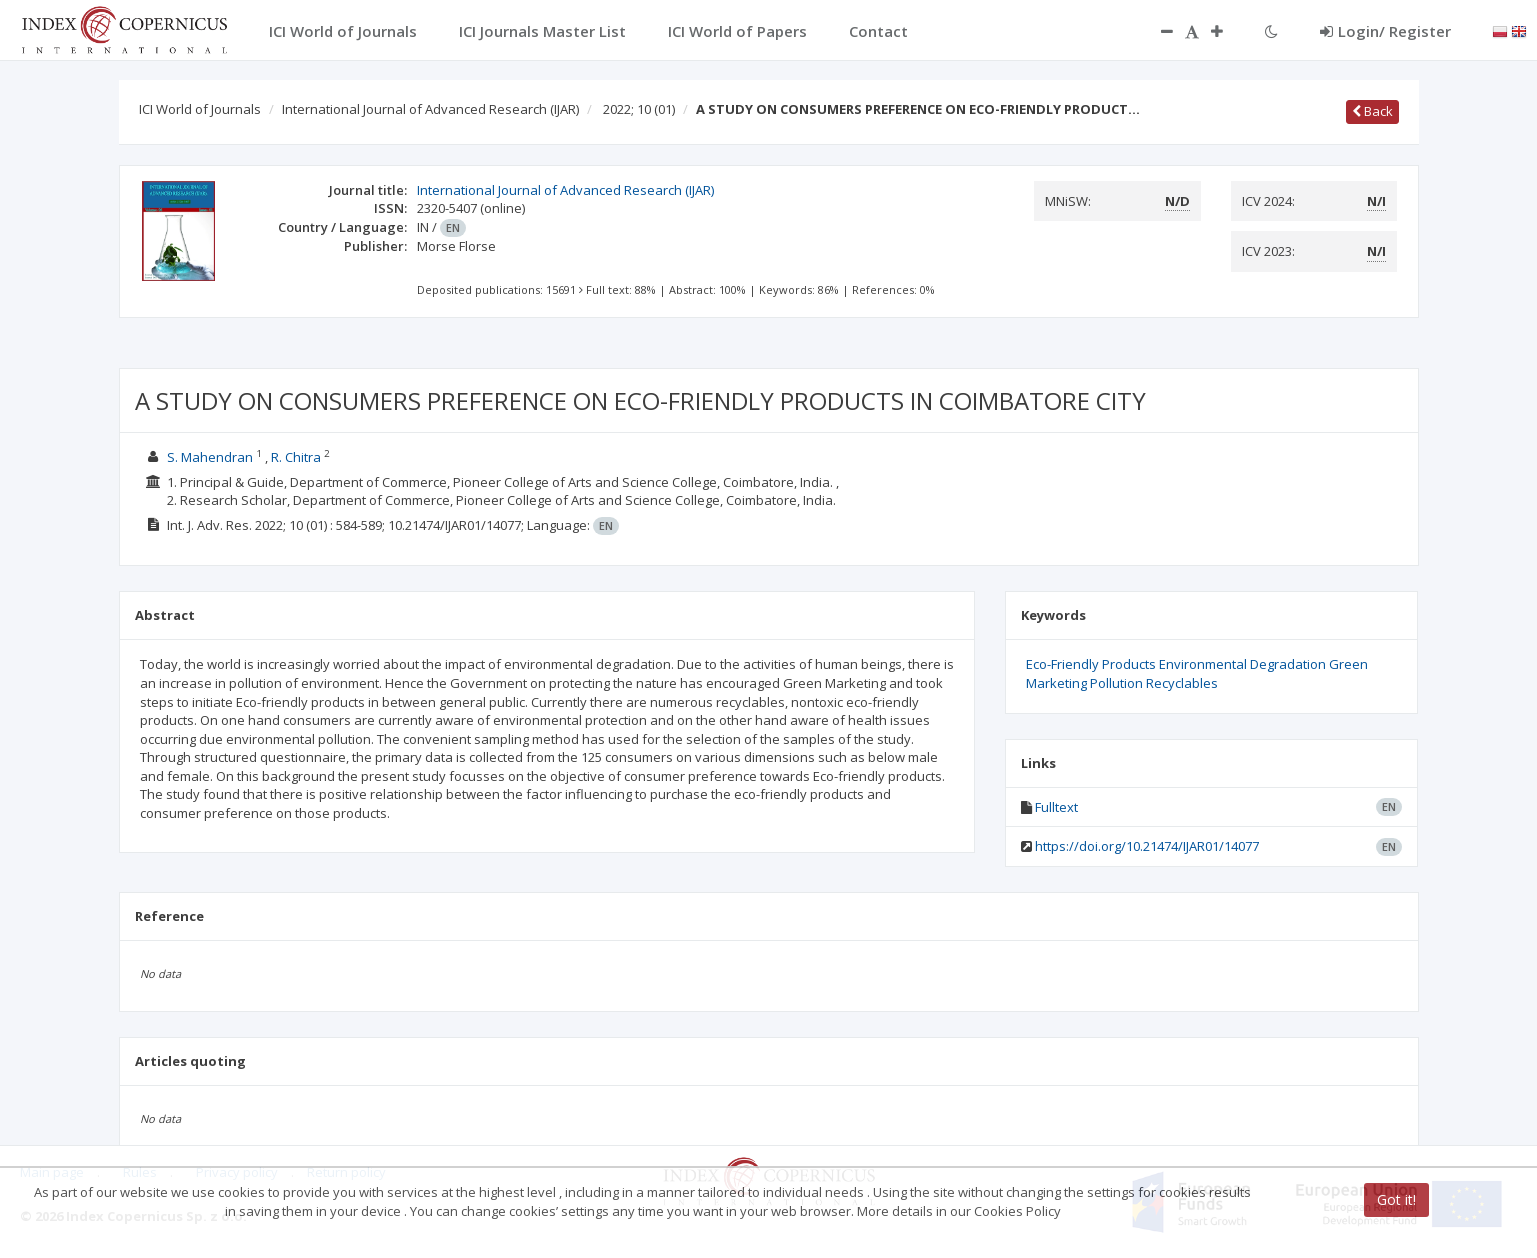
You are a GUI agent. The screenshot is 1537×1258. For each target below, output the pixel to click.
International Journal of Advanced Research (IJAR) (430, 109)
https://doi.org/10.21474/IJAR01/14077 (1147, 846)
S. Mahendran (210, 457)
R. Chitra (296, 457)
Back (1372, 111)
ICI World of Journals (200, 109)
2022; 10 (639, 109)
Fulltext (1056, 807)
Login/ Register (1385, 31)
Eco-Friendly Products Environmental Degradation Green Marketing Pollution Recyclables (1197, 673)
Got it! (1396, 1199)
